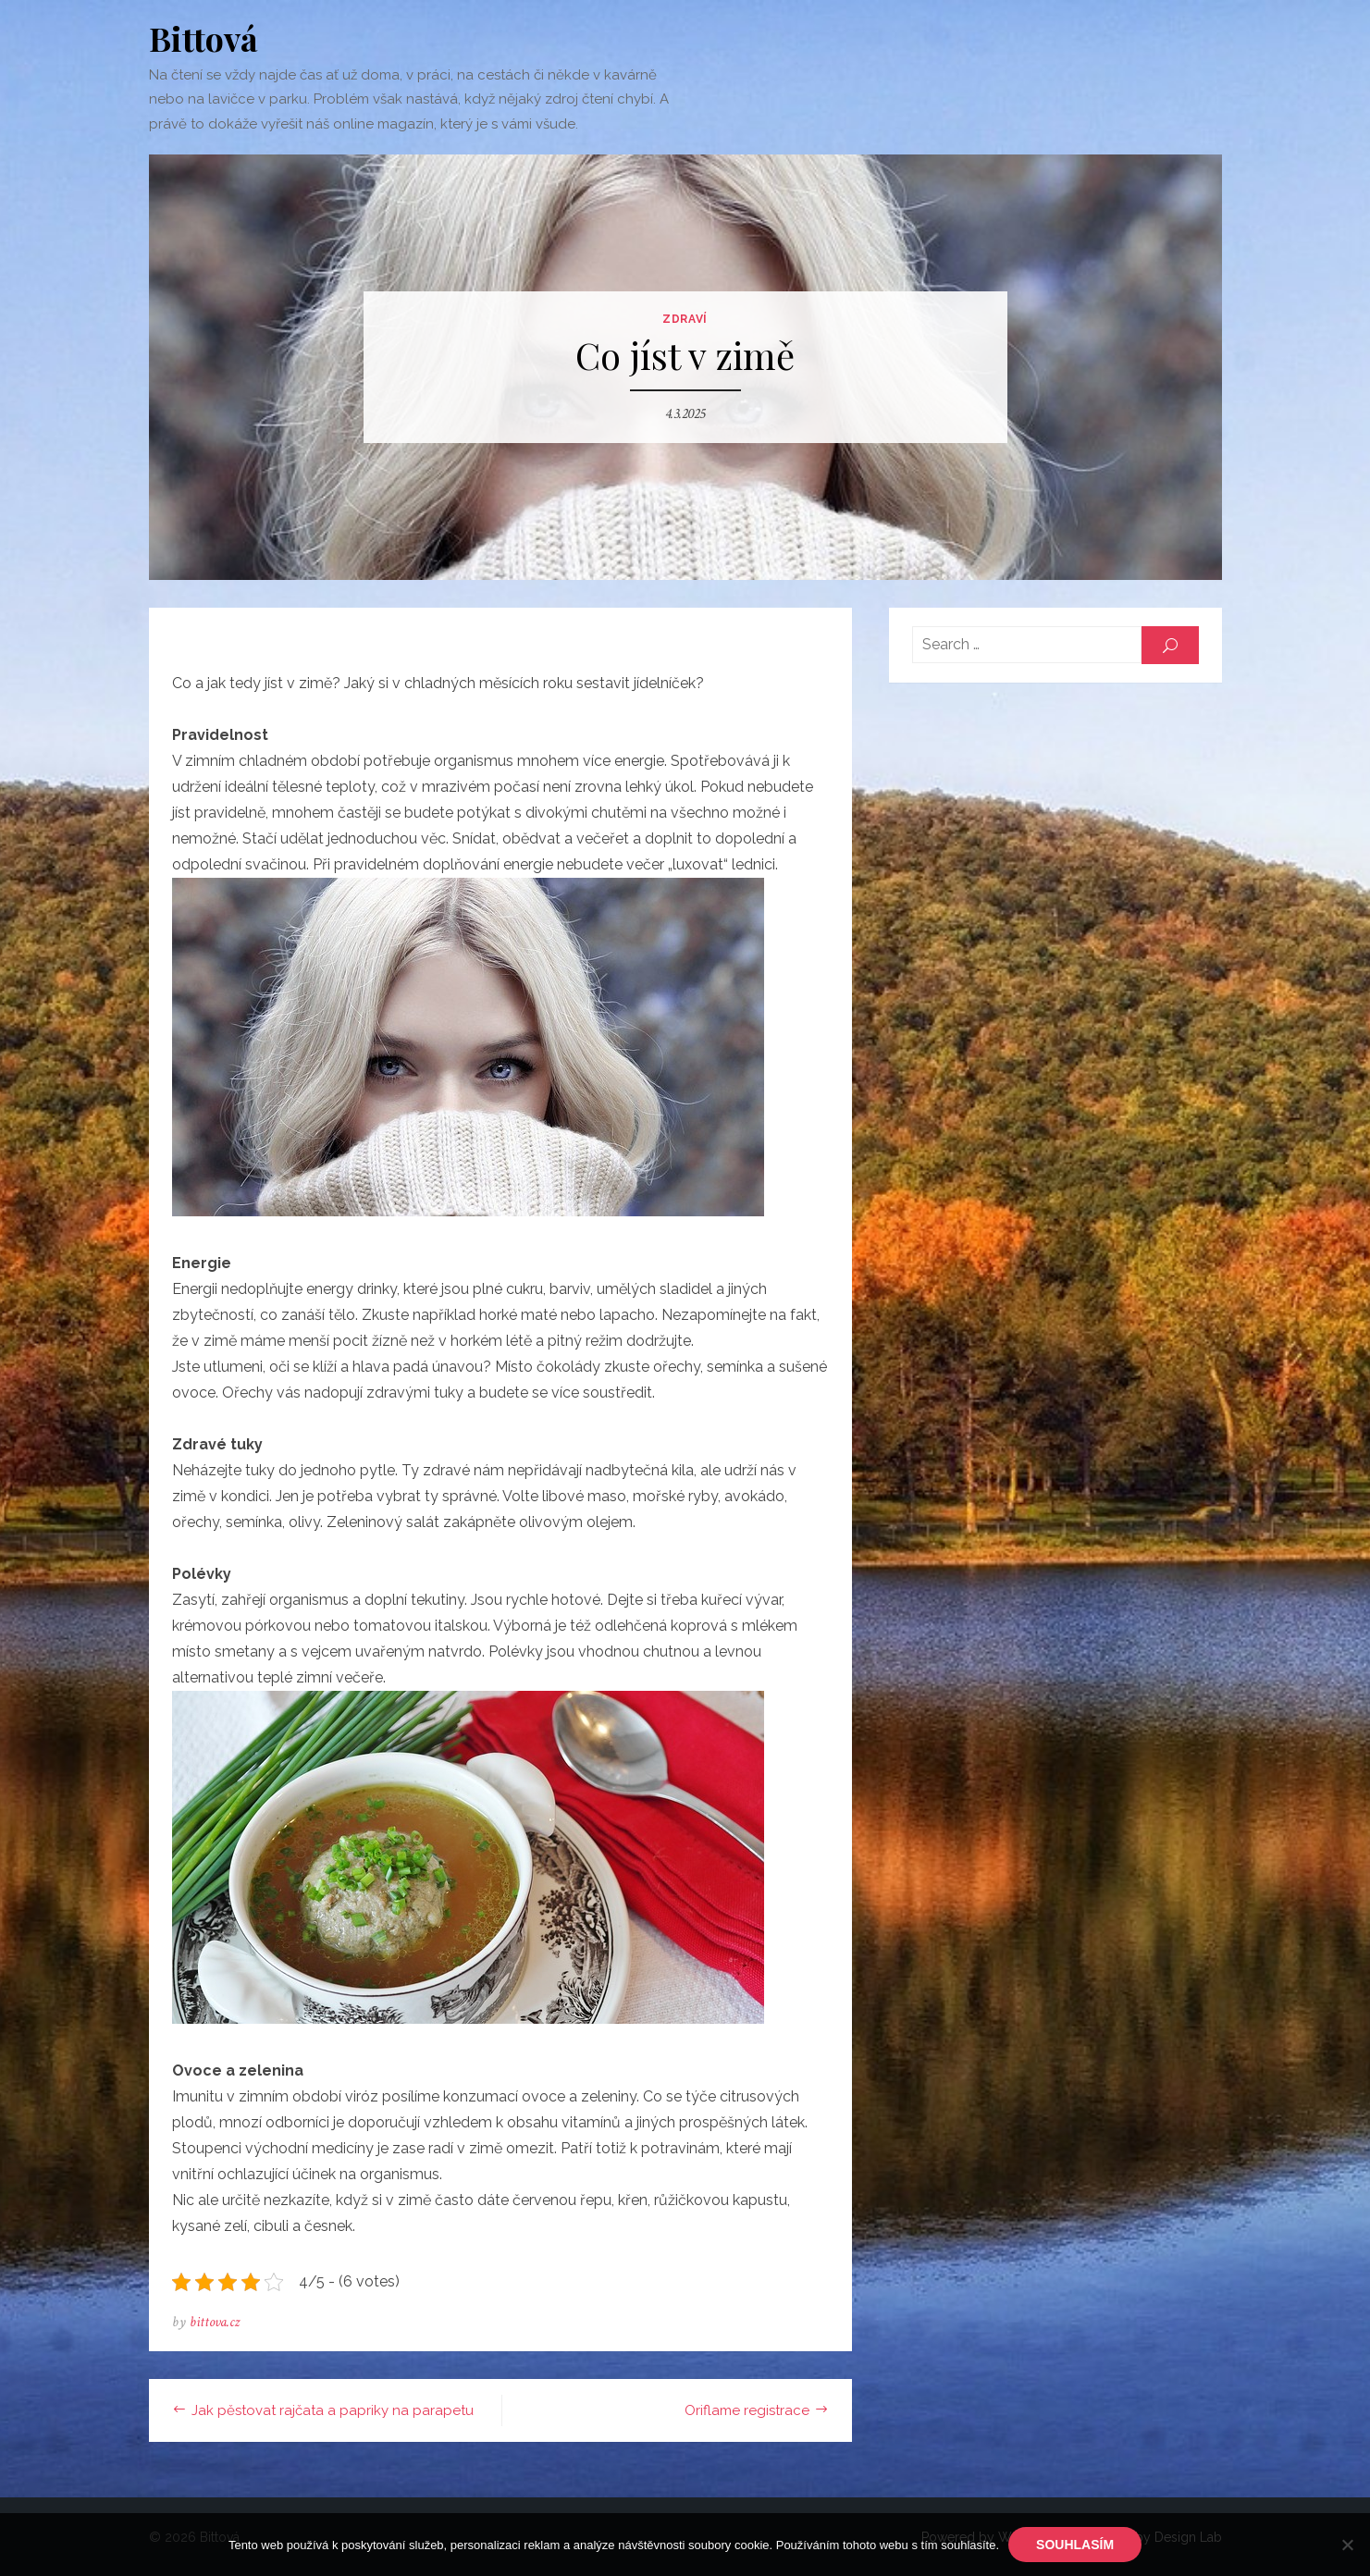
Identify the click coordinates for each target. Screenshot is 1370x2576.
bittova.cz (215, 2322)
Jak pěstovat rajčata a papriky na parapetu (332, 2410)
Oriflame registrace (747, 2410)
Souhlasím (1075, 2544)
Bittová (203, 38)
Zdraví (685, 319)
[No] (1347, 2544)
